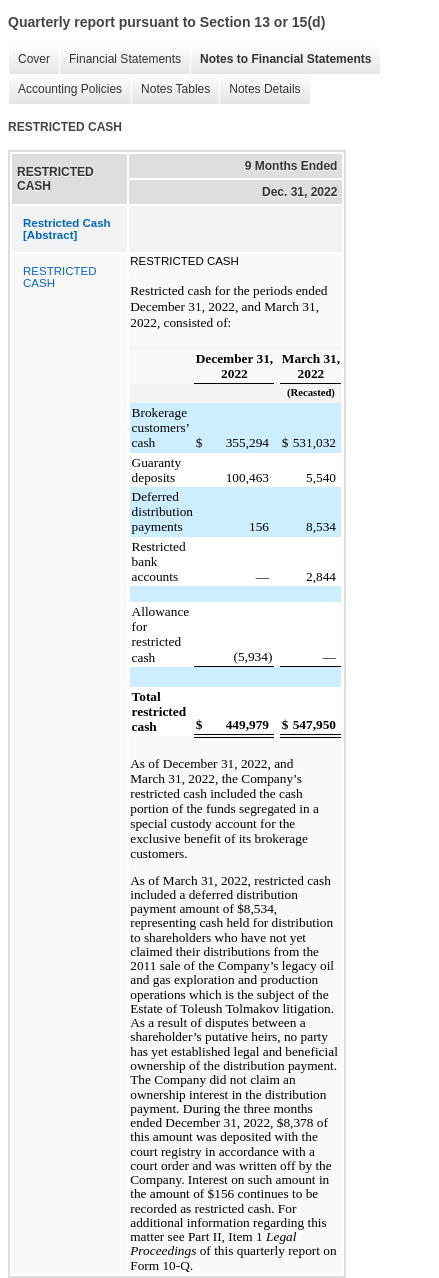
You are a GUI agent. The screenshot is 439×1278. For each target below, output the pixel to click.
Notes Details (259, 89)
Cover (29, 59)
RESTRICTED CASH (59, 277)
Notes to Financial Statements (280, 59)
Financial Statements (120, 59)
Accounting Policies (65, 89)
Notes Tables (170, 89)
